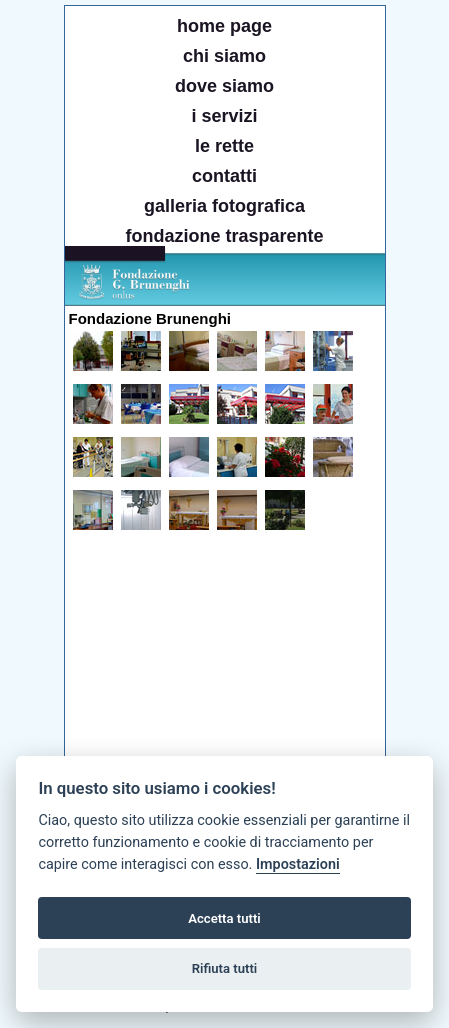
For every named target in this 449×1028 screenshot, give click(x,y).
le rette (224, 146)
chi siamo (224, 56)
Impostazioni (298, 864)
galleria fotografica (224, 206)
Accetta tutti (224, 918)
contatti (224, 176)
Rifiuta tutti (225, 968)
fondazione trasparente (224, 236)
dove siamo (224, 86)
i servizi (224, 116)
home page (224, 26)
